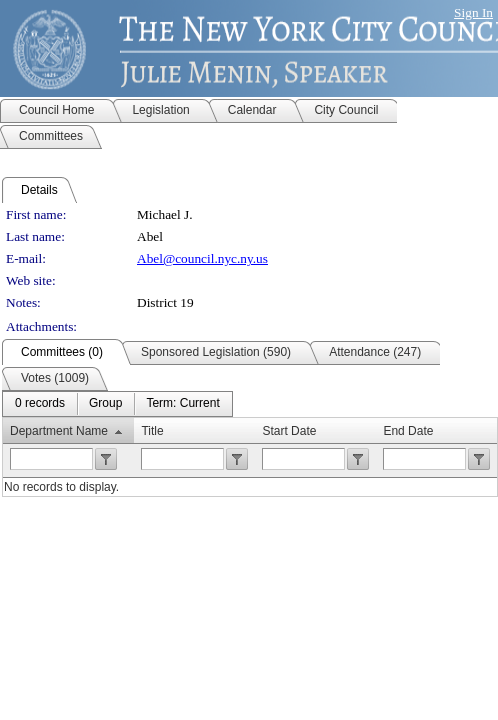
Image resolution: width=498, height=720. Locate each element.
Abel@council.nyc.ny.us (202, 258)
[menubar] (117, 404)
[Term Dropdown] (182, 404)
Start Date (289, 431)
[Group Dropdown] (105, 404)
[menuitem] (40, 404)
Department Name (59, 431)
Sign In (473, 12)
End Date (408, 431)
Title (152, 431)
